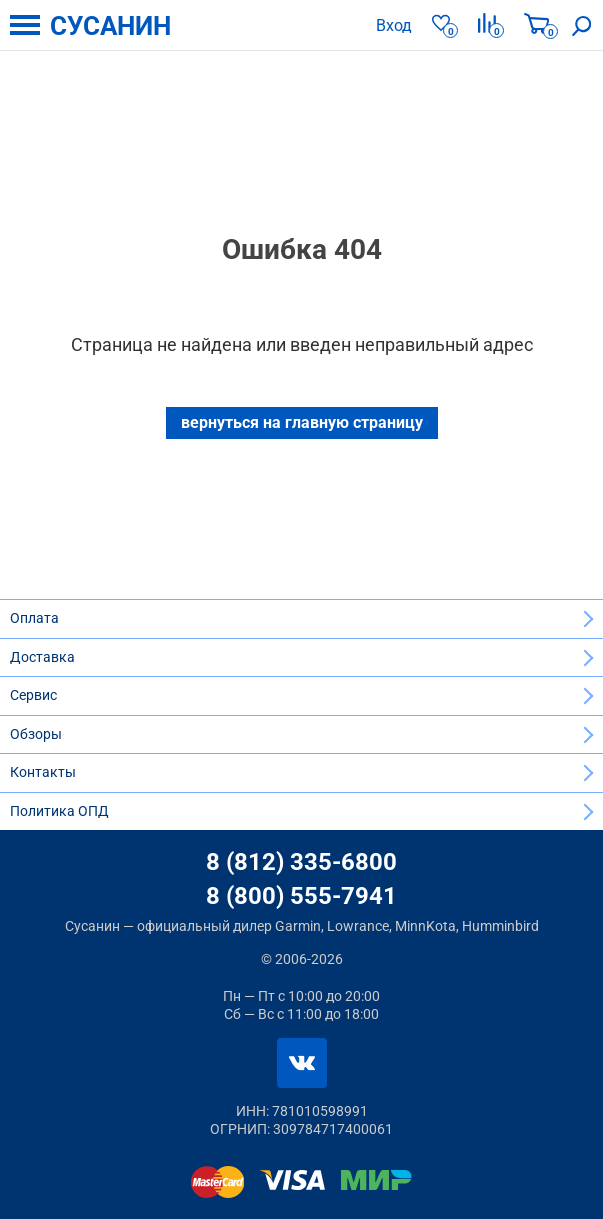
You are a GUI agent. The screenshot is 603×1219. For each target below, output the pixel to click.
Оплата (34, 618)
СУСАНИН (110, 26)
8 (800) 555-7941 (301, 896)
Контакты (43, 772)
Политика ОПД (59, 811)
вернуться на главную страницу (302, 422)
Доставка (42, 657)
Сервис (33, 695)
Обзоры (36, 734)
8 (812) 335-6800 (301, 862)
